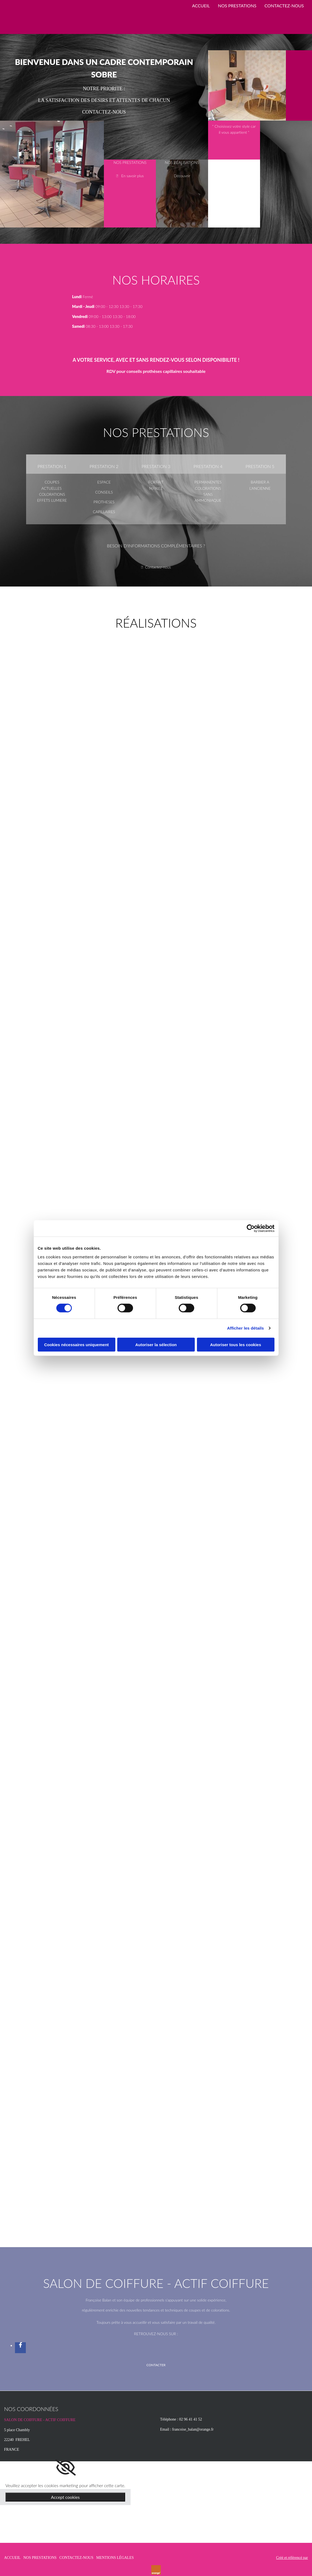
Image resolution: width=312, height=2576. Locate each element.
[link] (65, 2467)
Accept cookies (65, 2497)
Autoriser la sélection (156, 1344)
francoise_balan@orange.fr (193, 2429)
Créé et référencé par (292, 2558)
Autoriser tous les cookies (235, 1344)
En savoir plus (132, 175)
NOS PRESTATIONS (237, 5)
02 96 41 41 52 (190, 2419)
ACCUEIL (201, 5)
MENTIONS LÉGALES (115, 2558)
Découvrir (182, 175)
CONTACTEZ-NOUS (284, 5)
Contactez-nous (158, 567)
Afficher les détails (245, 1328)
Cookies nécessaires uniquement (76, 1344)
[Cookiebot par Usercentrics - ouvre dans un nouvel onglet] (250, 1228)
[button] (155, 2365)
